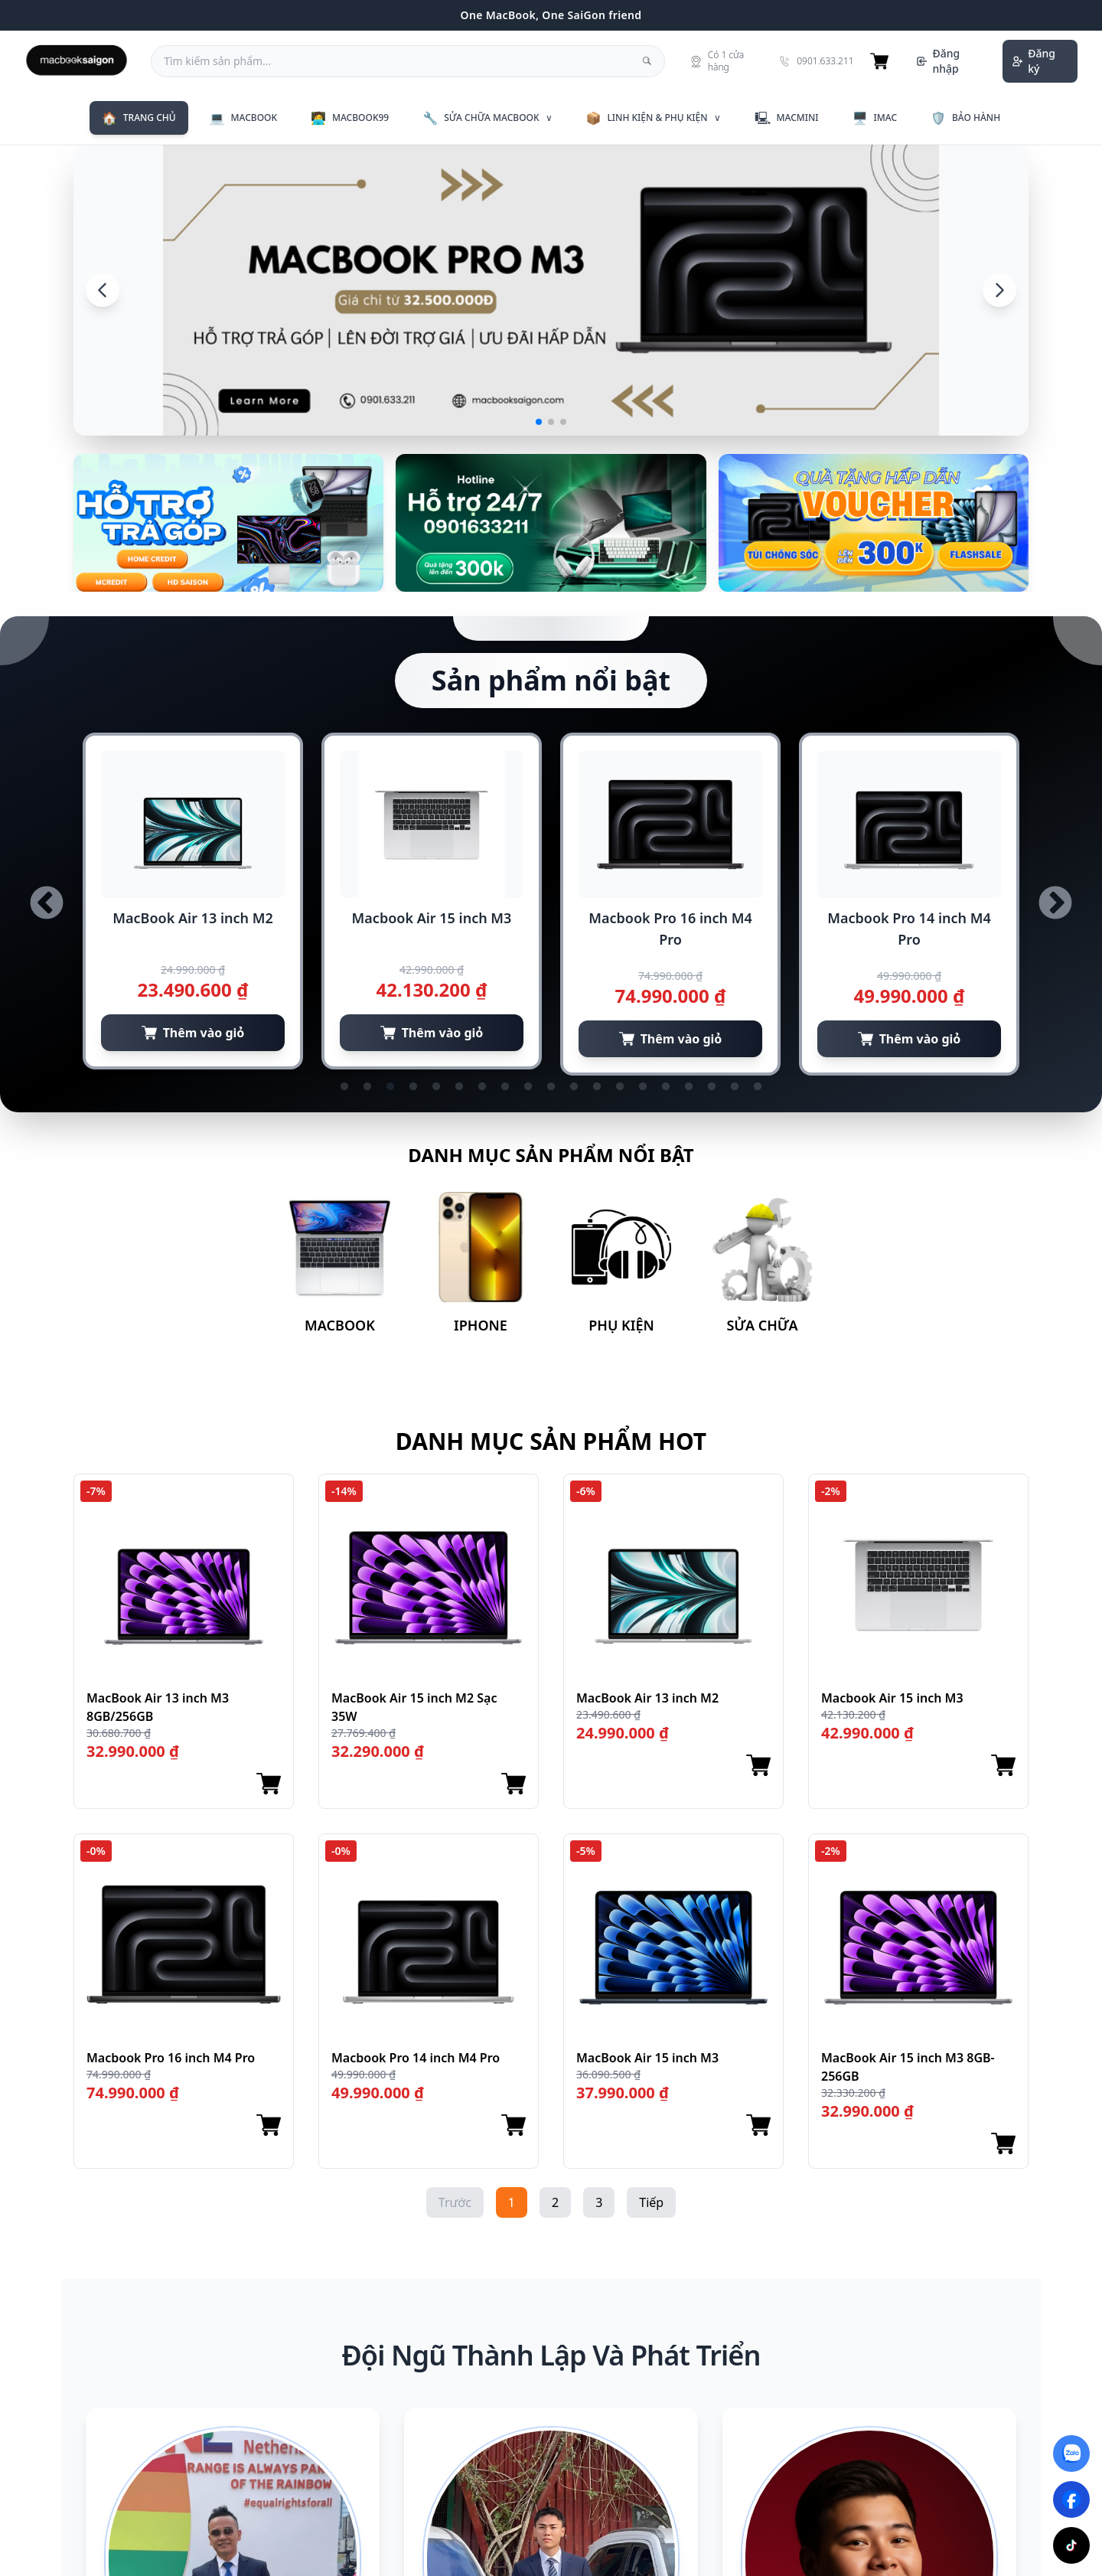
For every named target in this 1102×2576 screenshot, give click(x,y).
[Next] (999, 290)
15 (665, 1087)
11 (574, 1087)
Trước (455, 2202)
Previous (47, 904)
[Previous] (102, 290)
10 (551, 1087)
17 (711, 1087)
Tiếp (651, 2202)
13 (620, 1087)
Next (1055, 904)
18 (734, 1087)
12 (597, 1087)
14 (642, 1087)
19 (757, 1087)
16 (688, 1087)
